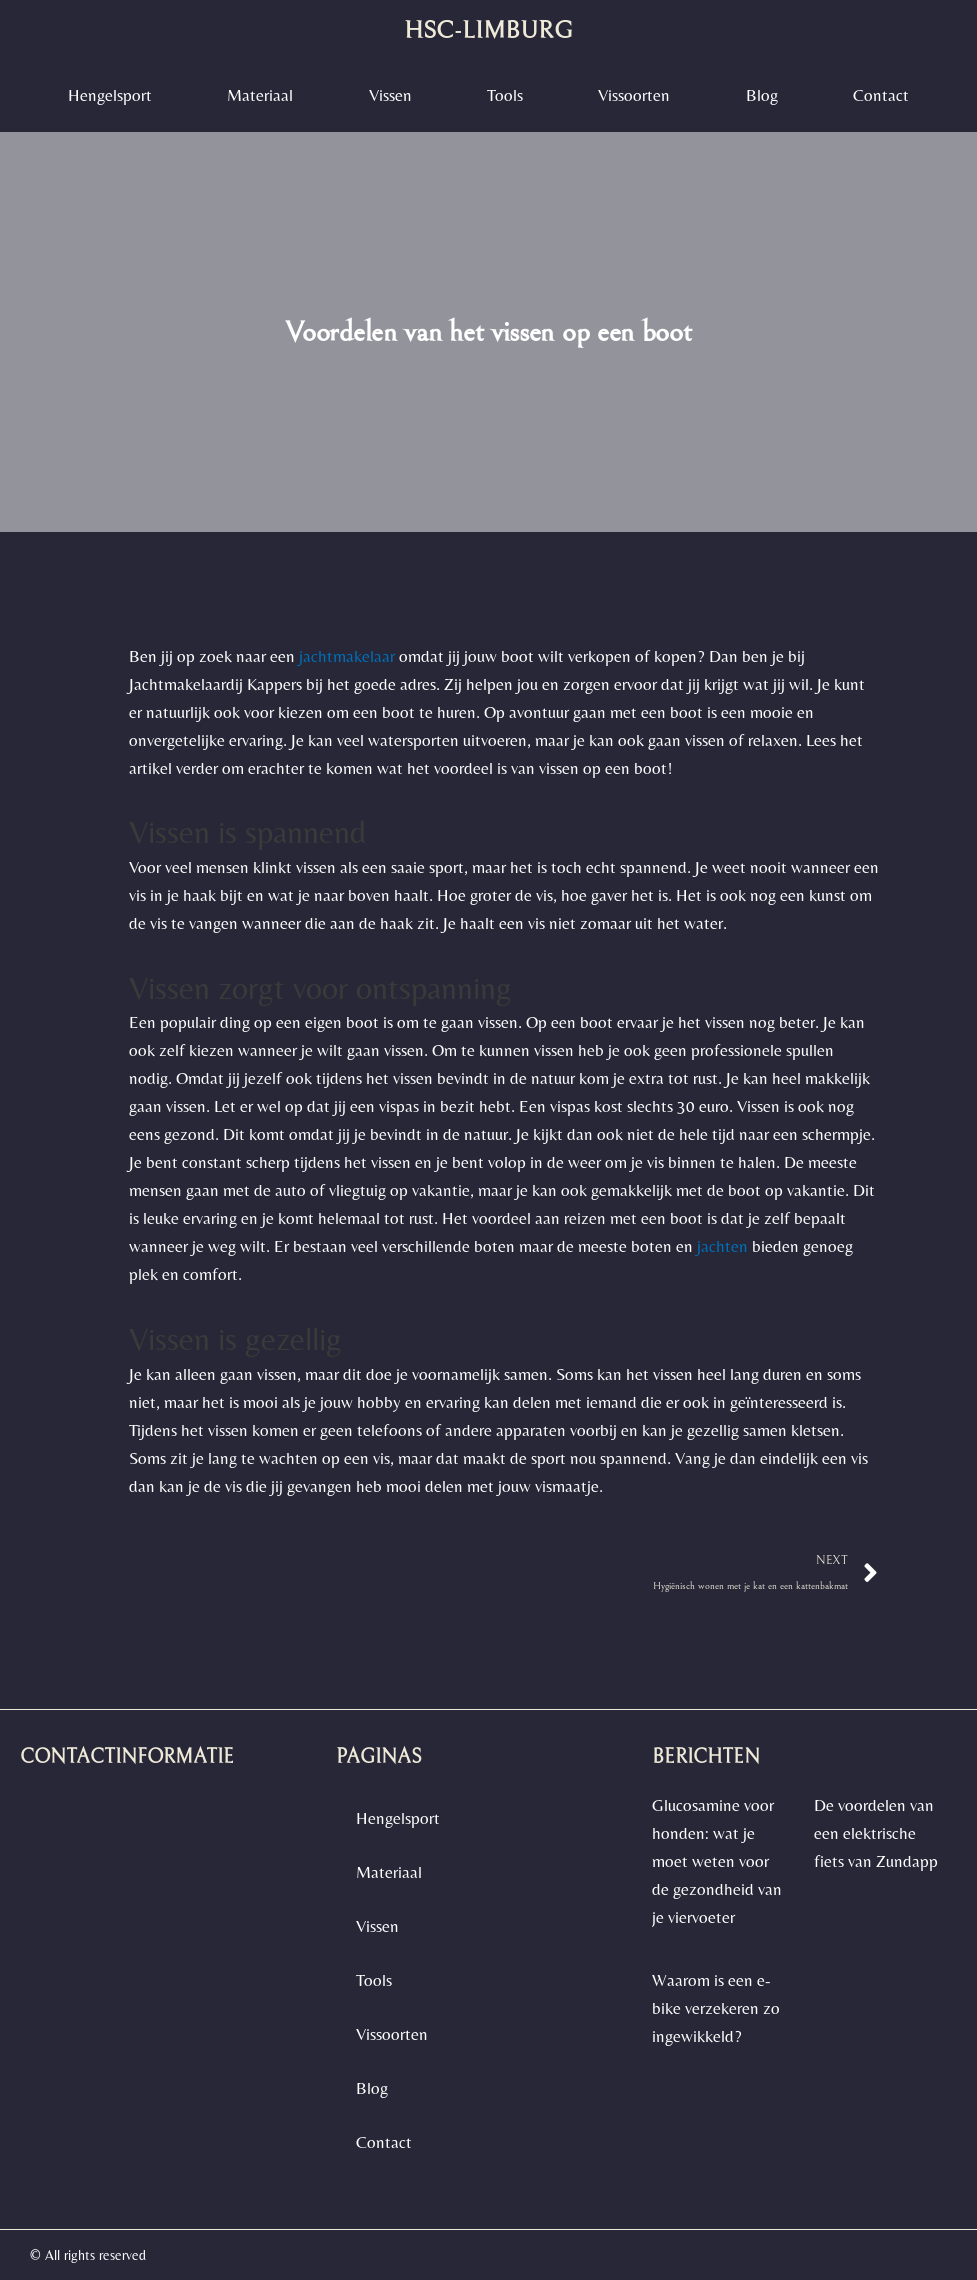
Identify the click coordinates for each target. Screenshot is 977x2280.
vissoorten (634, 95)
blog (762, 95)
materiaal (260, 95)
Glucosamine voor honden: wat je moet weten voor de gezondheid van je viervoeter (717, 1861)
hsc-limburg (488, 30)
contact (881, 95)
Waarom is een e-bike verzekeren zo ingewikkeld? (716, 2008)
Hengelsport (110, 95)
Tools (505, 95)
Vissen (390, 95)
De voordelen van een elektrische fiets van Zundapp (876, 1833)
